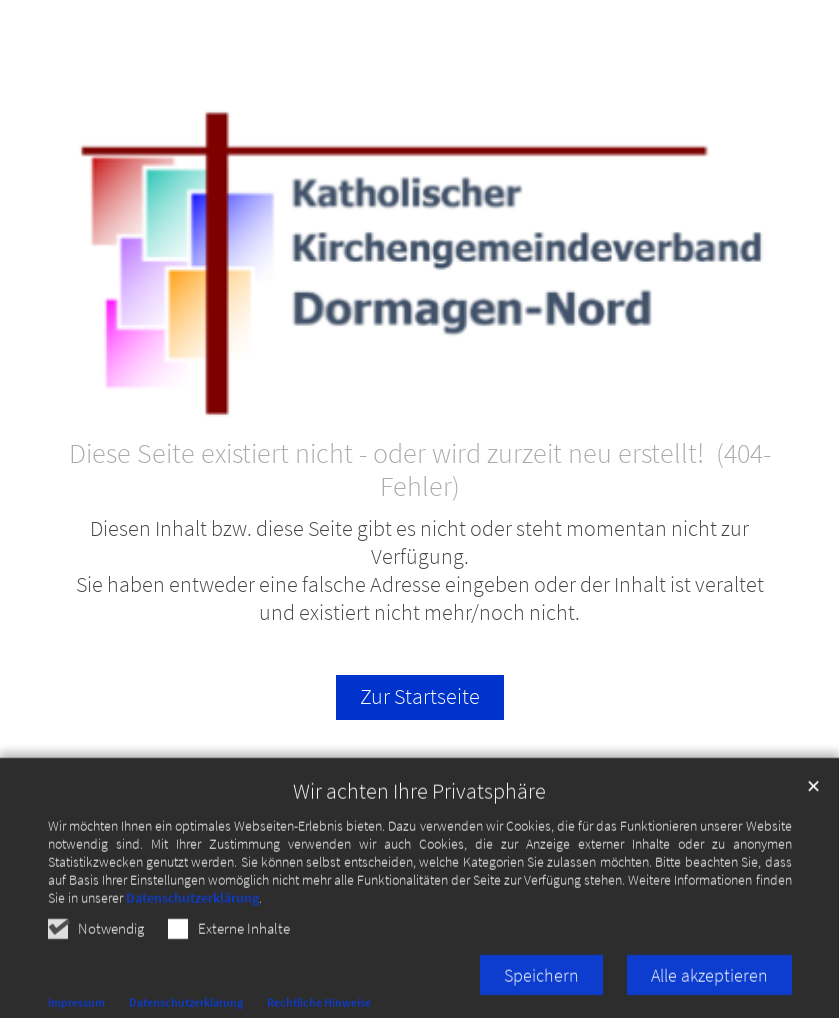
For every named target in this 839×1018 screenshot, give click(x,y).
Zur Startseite (420, 696)
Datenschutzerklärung (192, 912)
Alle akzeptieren (709, 989)
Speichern (541, 989)
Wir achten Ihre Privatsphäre (419, 805)
